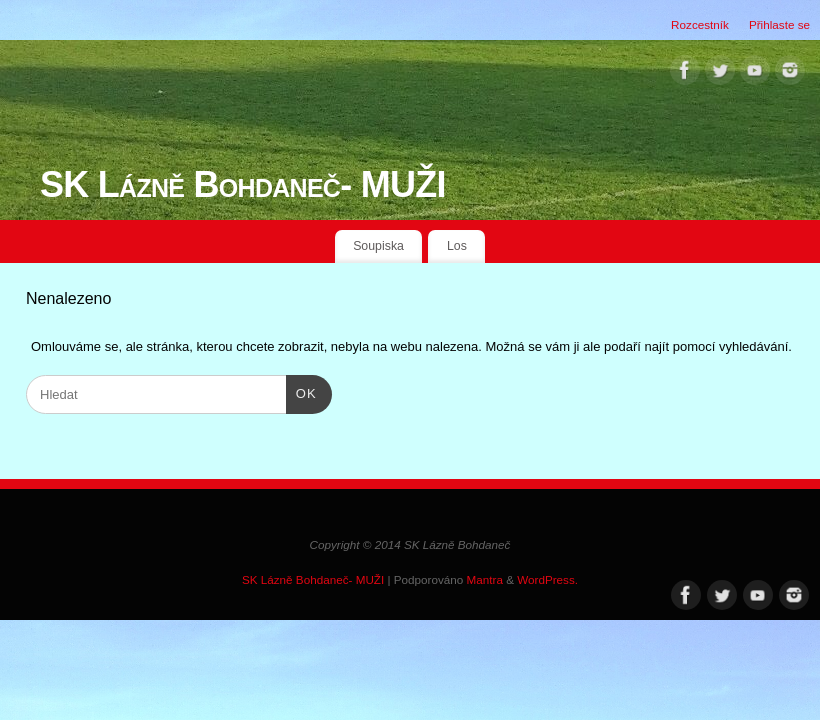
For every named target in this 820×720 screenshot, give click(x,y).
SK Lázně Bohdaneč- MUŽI (243, 184)
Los (457, 246)
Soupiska (378, 246)
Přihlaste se (779, 24)
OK (301, 391)
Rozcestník (700, 24)
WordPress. (547, 579)
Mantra (485, 579)
